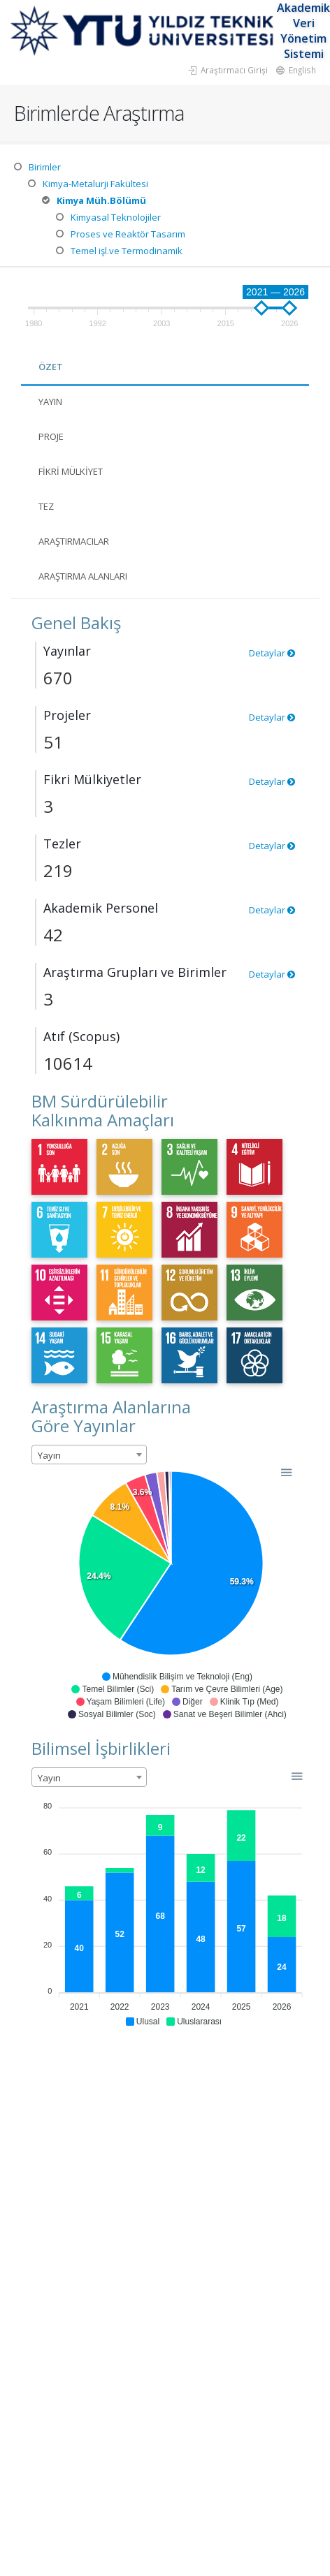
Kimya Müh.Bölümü (101, 200)
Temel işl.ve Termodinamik (126, 250)
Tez (46, 506)
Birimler (45, 167)
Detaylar (272, 653)
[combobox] (89, 1454)
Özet (50, 366)
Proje (51, 436)
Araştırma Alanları (82, 576)
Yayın (50, 401)
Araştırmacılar (73, 541)
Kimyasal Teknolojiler (116, 217)
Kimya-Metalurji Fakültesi (95, 183)
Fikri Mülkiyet (70, 471)
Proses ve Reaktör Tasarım (128, 234)
